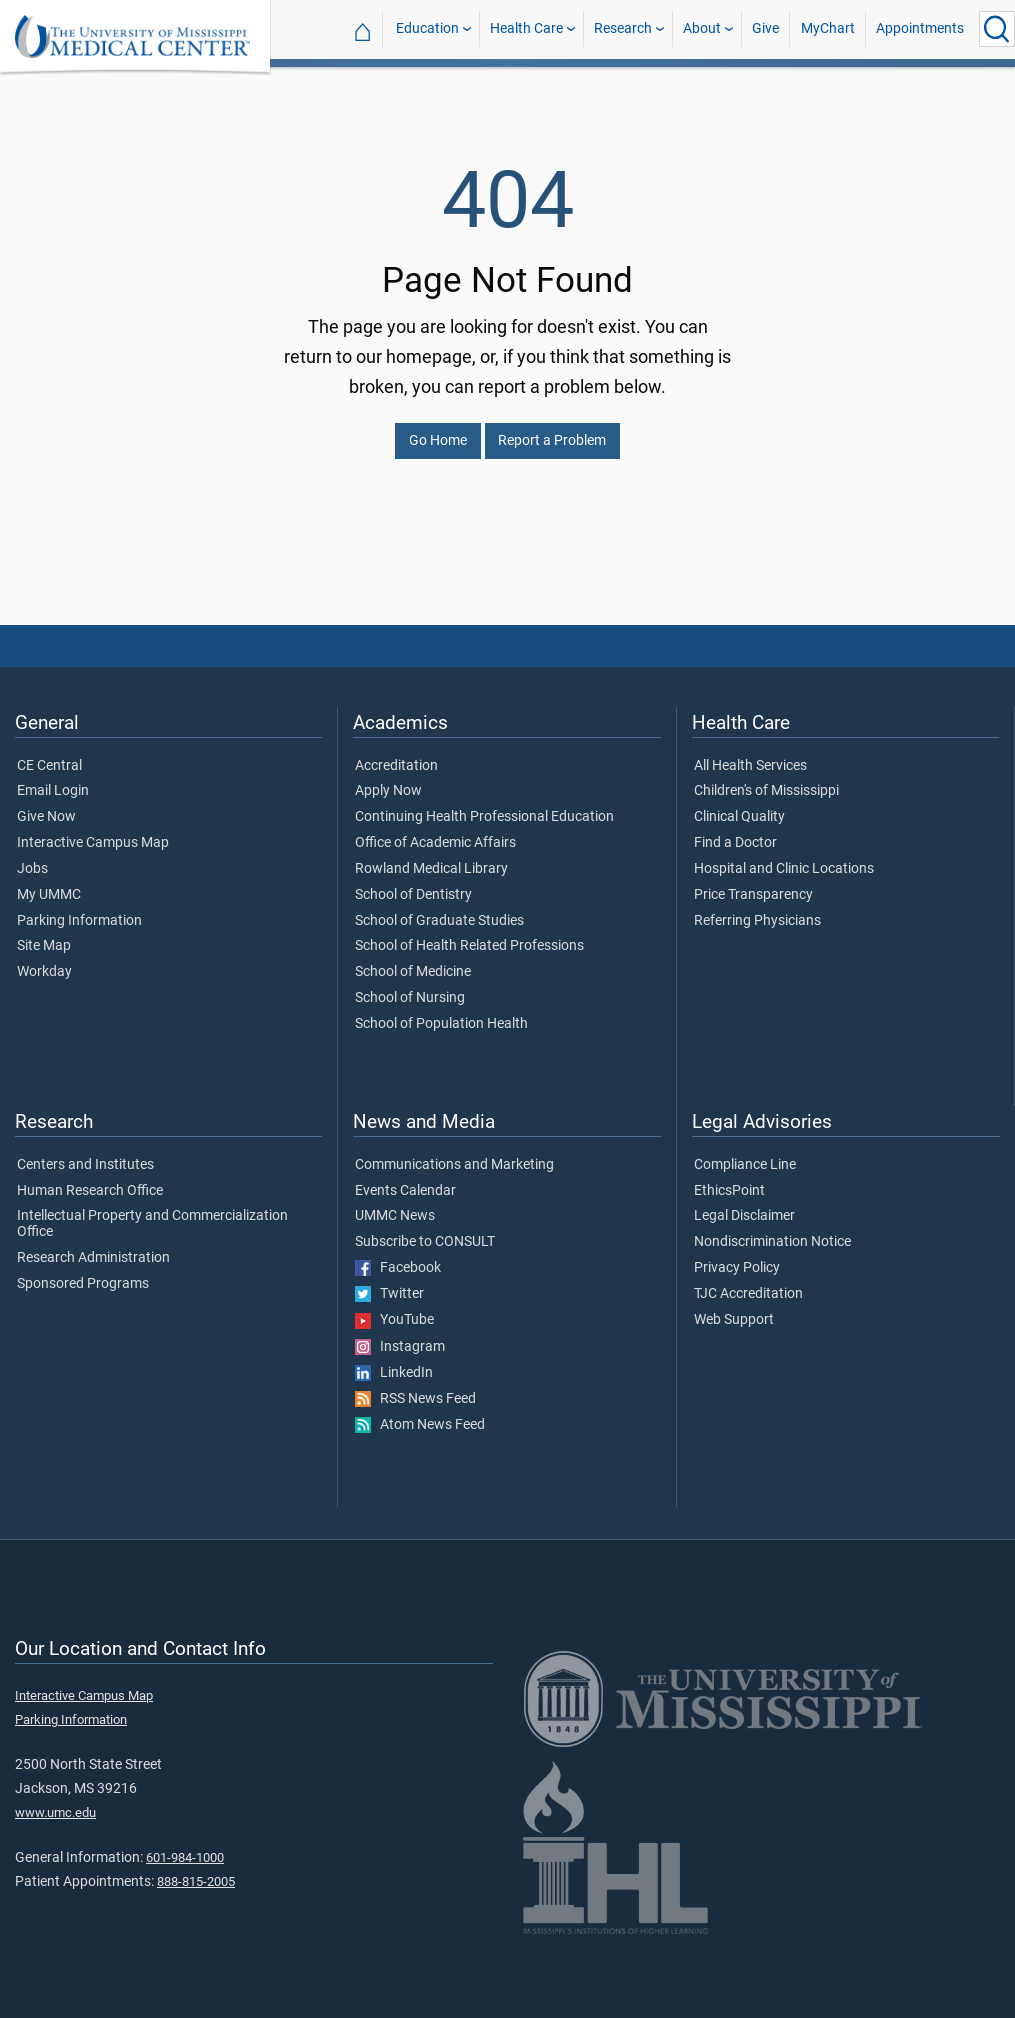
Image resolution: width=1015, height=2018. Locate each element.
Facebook (398, 1256)
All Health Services (750, 754)
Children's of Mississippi (766, 779)
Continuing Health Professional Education (484, 805)
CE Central (49, 754)
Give (765, 28)
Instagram (400, 1335)
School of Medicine (413, 960)
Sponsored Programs (83, 1272)
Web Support (734, 1308)
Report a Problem (552, 428)
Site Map (44, 934)
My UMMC (49, 883)
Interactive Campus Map (93, 831)
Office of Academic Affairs (435, 831)
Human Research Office (90, 1179)
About (702, 28)
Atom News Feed (420, 1413)
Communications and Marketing (454, 1153)
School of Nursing (410, 986)
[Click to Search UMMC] (997, 29)
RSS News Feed (415, 1387)
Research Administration (93, 1246)
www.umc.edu (55, 1800)
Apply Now (388, 779)
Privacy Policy (737, 1256)
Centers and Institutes (85, 1153)
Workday (44, 960)
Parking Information (79, 909)
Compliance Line (745, 1153)
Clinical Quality (739, 805)
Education (427, 28)
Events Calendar (405, 1179)
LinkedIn (394, 1361)
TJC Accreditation (748, 1282)
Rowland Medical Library (431, 857)
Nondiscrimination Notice (772, 1230)
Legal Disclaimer (744, 1204)
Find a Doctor (735, 831)
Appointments (920, 28)
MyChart (828, 28)
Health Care (526, 28)
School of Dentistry (413, 883)
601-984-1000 (185, 1845)
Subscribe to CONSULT (425, 1230)
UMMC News (395, 1204)
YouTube (394, 1308)
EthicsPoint (729, 1179)
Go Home (438, 428)
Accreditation (396, 754)
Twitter (389, 1282)
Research (623, 28)
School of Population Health (441, 1012)
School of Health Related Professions (469, 934)
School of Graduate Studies (439, 909)
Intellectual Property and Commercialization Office (152, 1212)
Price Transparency (753, 883)
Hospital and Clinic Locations (784, 857)
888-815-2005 (196, 1869)
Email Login (53, 779)
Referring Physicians (757, 909)
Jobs (32, 857)
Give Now (46, 805)
